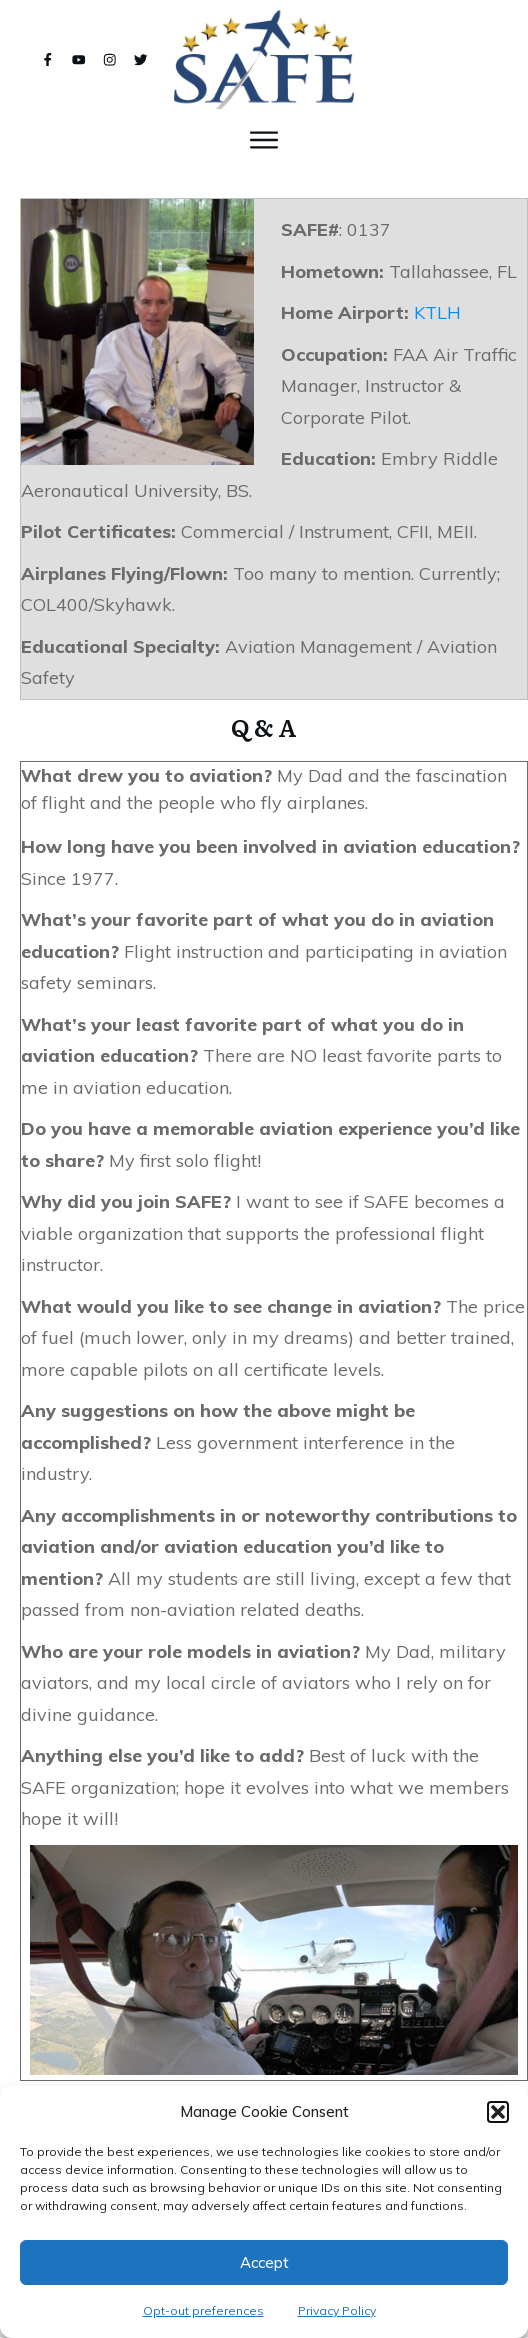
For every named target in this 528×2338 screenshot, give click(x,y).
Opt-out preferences (203, 2310)
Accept (264, 2262)
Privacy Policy (337, 2310)
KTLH (437, 312)
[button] (498, 2112)
